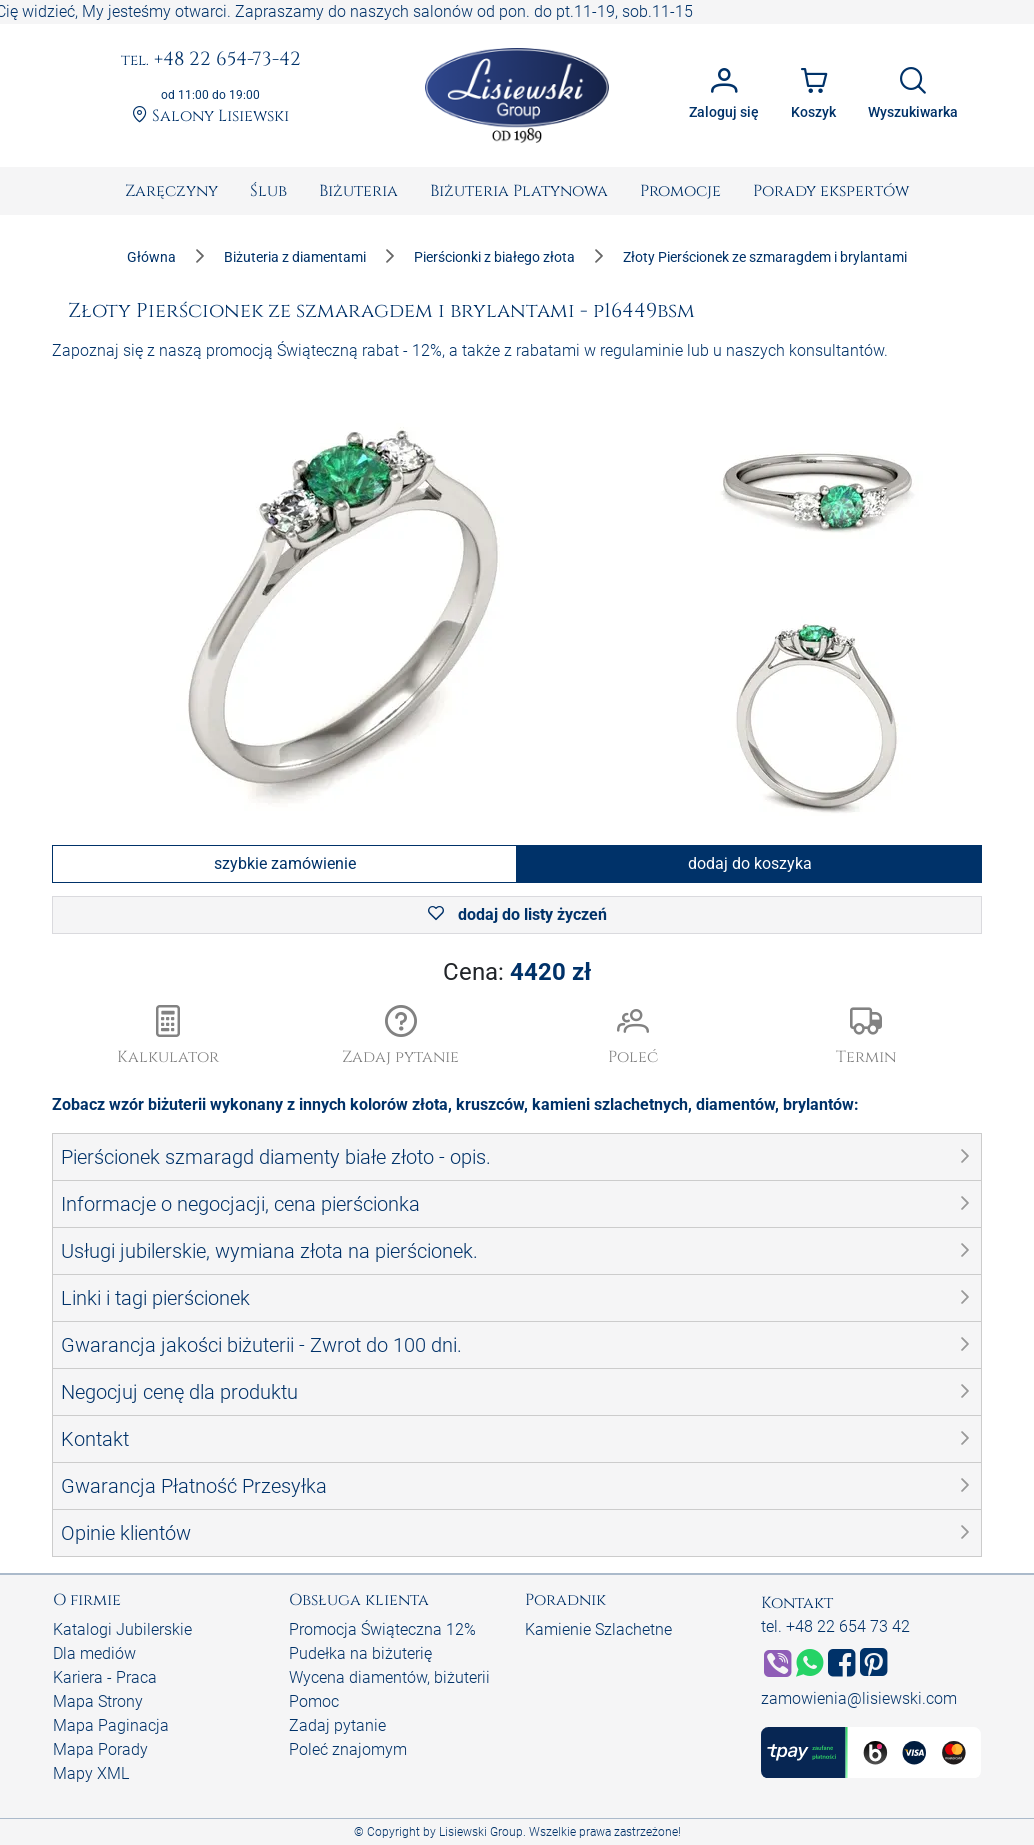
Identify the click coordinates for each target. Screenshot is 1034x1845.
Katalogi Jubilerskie (122, 1629)
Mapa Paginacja (111, 1725)
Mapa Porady (100, 1749)
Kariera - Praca (105, 1677)
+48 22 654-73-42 (211, 60)
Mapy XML (91, 1773)
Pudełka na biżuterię (360, 1653)
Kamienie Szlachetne (598, 1629)
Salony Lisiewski (210, 116)
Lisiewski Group (481, 1832)
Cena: (517, 972)
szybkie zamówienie (285, 863)
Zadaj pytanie (337, 1725)
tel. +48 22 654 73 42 (835, 1626)
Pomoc (314, 1701)
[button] (401, 1037)
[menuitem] (171, 191)
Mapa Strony (98, 1701)
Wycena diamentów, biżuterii (389, 1677)
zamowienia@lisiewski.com (859, 1698)
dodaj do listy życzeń (517, 914)
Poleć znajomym (348, 1749)
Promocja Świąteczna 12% (382, 1629)
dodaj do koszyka (750, 863)
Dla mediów (94, 1653)
